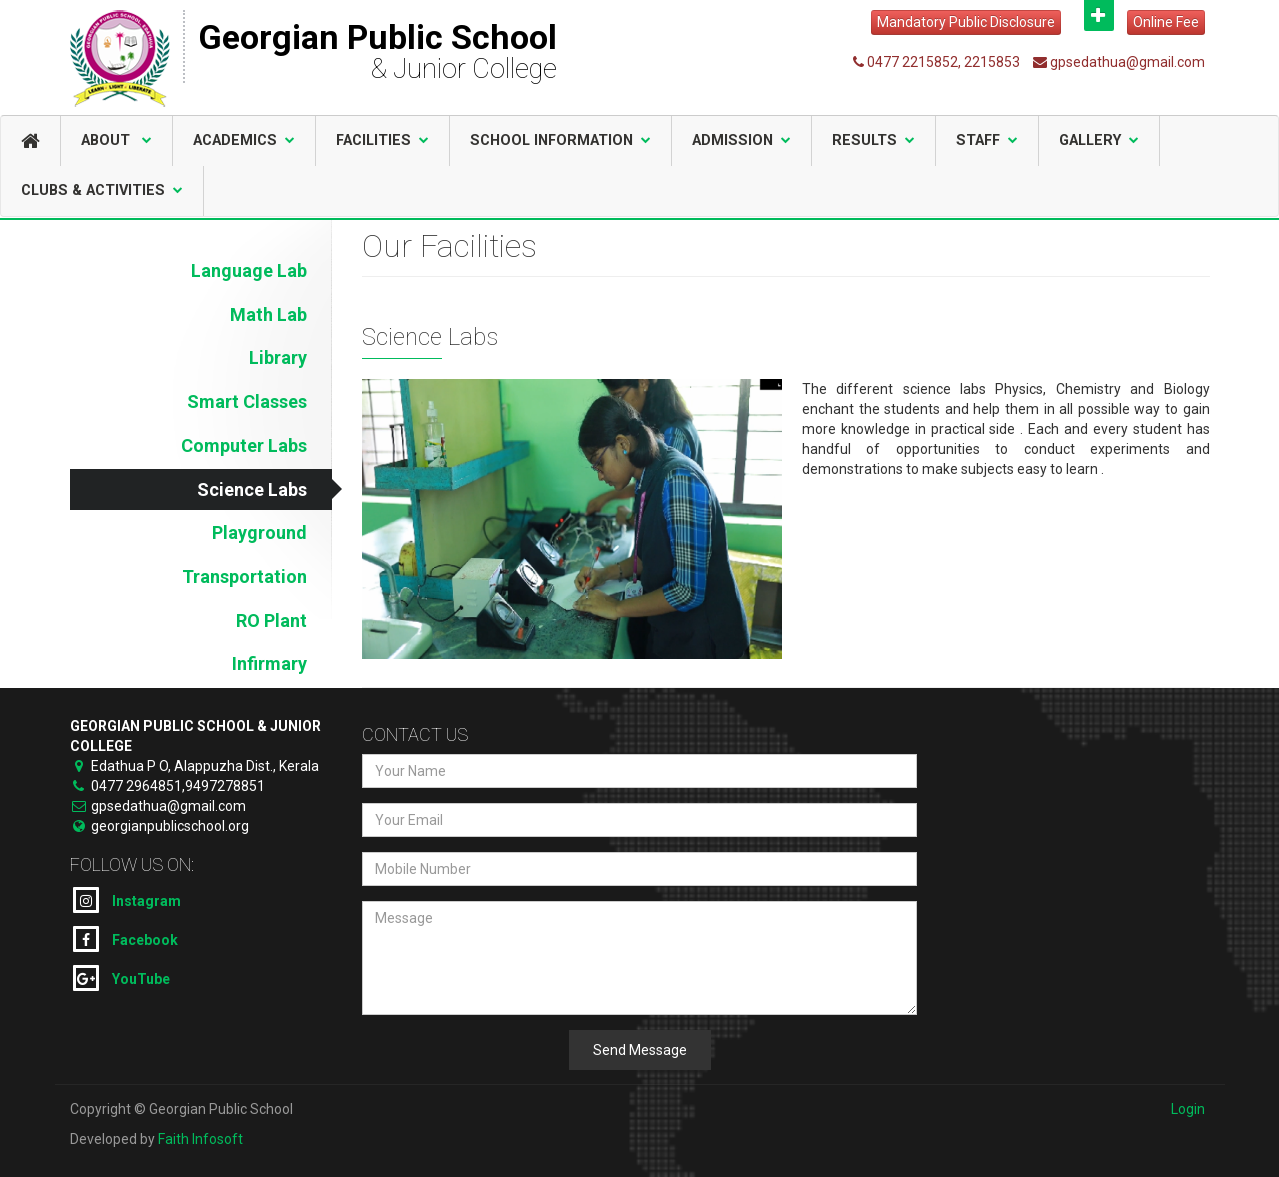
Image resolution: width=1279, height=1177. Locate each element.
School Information (560, 140)
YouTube (121, 978)
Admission (741, 140)
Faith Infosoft (200, 1139)
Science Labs (252, 489)
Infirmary (269, 663)
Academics (244, 140)
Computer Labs (244, 445)
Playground (259, 532)
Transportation (244, 576)
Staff (987, 140)
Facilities (382, 140)
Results (873, 140)
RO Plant (271, 620)
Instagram (127, 900)
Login (1188, 1109)
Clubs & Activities (102, 190)
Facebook (125, 939)
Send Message (640, 1050)
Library (278, 357)
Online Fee (1166, 22)
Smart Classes (247, 401)
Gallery (1099, 140)
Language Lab (249, 270)
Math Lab (268, 314)
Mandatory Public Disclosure (966, 22)
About (116, 140)
